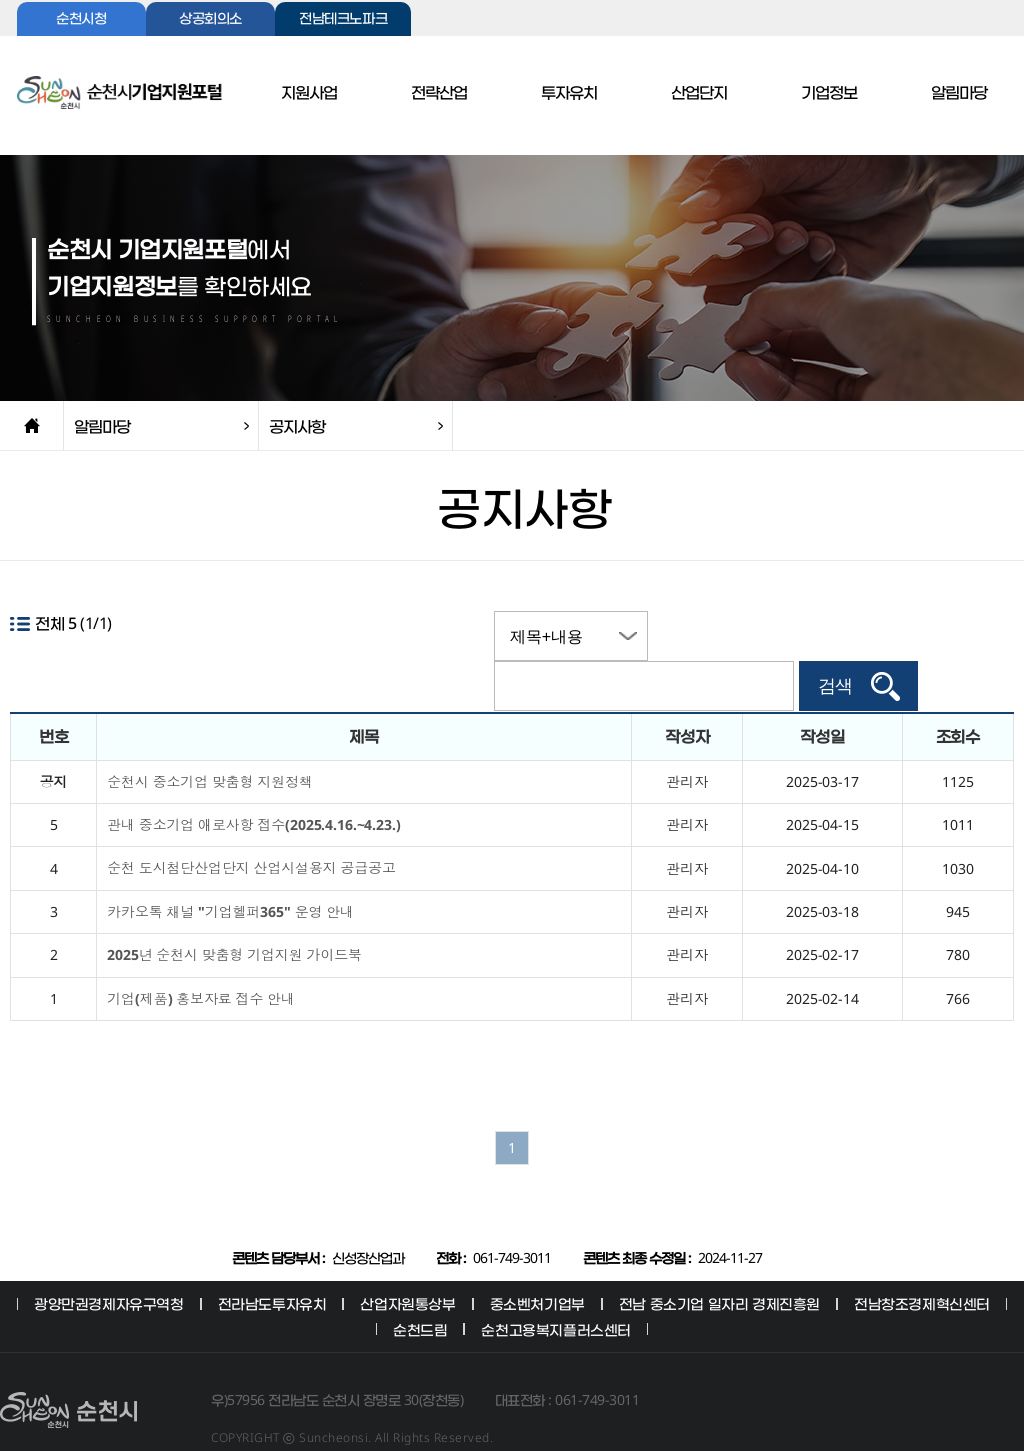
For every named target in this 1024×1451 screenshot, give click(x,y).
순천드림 (420, 1294)
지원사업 (309, 93)
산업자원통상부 (407, 1268)
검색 (931, 636)
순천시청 (81, 19)
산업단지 (699, 93)
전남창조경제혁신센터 (922, 1268)
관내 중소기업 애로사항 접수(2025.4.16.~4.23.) (253, 789)
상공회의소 (210, 19)
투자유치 (569, 93)
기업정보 (829, 93)
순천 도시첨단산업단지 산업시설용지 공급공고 (251, 832)
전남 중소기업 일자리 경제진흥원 (719, 1268)
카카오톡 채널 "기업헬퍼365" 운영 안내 (230, 876)
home (31, 426)
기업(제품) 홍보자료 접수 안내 (201, 963)
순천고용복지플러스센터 (556, 1294)
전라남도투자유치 (272, 1268)
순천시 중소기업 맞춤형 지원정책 (210, 746)
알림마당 (959, 93)
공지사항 (297, 426)
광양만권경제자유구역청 (109, 1268)
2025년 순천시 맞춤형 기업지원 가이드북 (234, 919)
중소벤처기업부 (537, 1268)
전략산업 (439, 93)
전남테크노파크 (343, 19)
